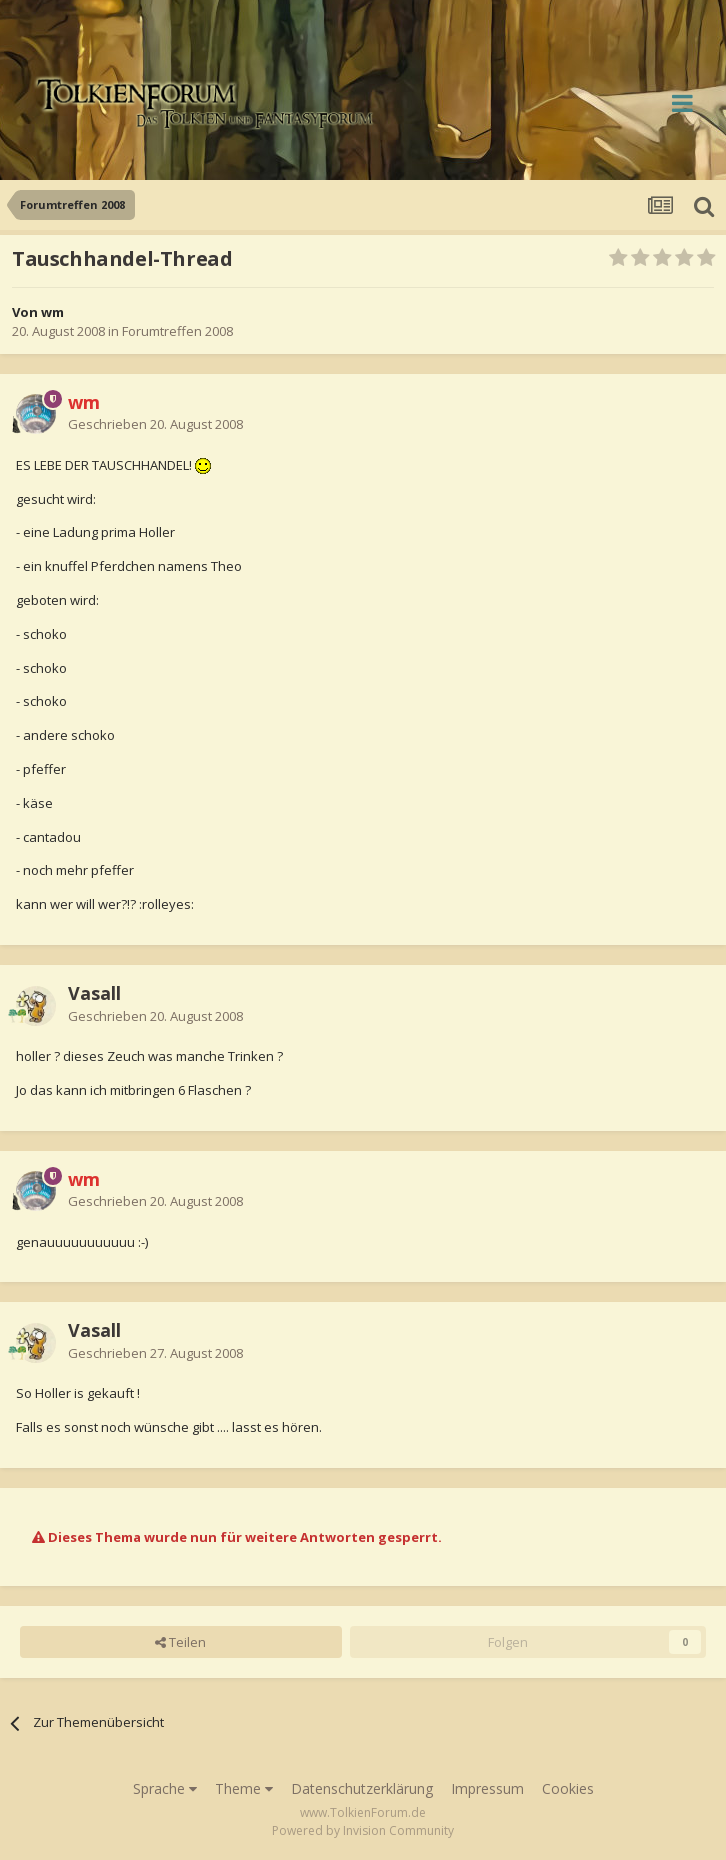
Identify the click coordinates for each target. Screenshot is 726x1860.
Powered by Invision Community (363, 1830)
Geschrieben (155, 424)
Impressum (487, 1788)
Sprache (165, 1788)
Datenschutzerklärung (362, 1788)
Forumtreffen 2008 (177, 331)
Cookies (568, 1788)
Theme (244, 1788)
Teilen (180, 1642)
